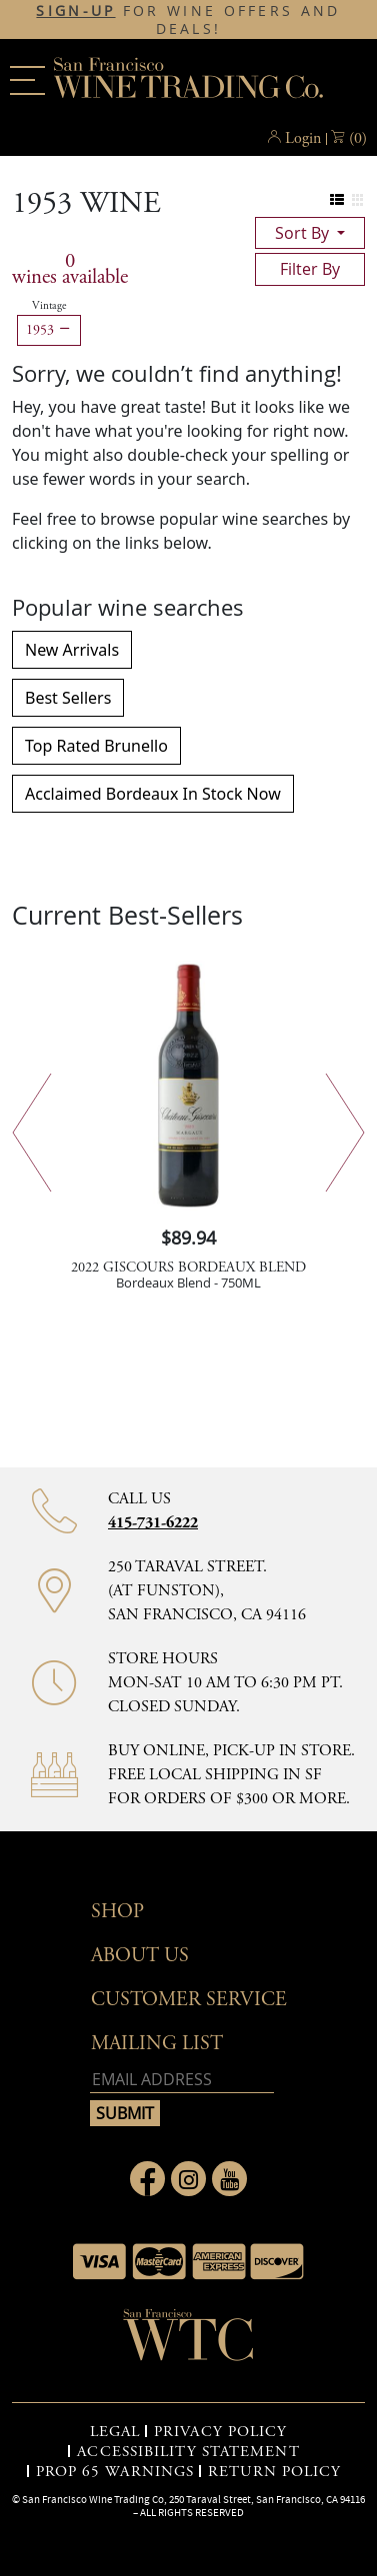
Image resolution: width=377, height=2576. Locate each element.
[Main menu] (27, 80)
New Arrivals (72, 650)
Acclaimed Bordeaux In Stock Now (153, 794)
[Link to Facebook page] (147, 2178)
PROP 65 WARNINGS (115, 2472)
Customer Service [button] (189, 1999)
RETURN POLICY (274, 2472)
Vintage (49, 306)
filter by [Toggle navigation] (310, 269)
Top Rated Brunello (96, 746)
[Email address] (182, 2079)
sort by (304, 233)
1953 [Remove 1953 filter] (49, 330)
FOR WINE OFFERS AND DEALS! (188, 20)
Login (303, 138)
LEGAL (115, 2432)
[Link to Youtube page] (229, 2178)
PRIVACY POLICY (220, 2432)
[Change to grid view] (357, 200)
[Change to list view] (337, 200)
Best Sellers (68, 698)
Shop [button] (117, 1911)
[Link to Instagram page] (188, 2178)
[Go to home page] (189, 2341)
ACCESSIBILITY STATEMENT (188, 2452)
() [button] (358, 139)
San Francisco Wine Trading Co (189, 80)
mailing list (157, 2043)
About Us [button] (140, 1955)
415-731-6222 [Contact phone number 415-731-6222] (153, 1522)
